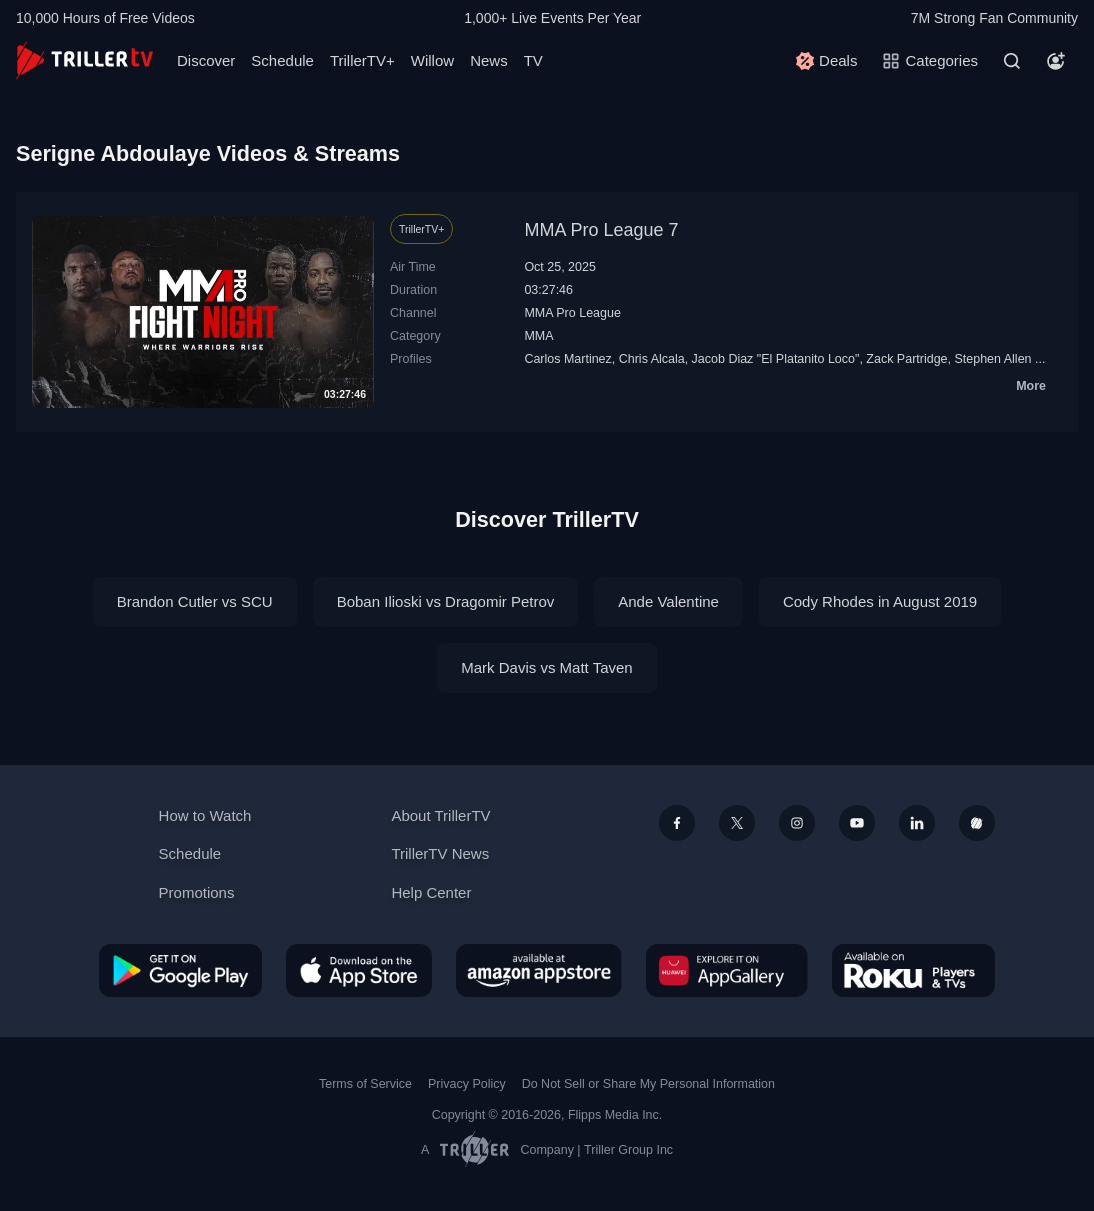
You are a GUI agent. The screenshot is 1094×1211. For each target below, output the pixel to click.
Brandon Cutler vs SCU (195, 601)
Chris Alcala (652, 359)
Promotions (197, 892)
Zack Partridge (906, 359)
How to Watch (205, 815)
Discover (206, 60)
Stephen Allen (992, 359)
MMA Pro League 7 (601, 230)
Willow (432, 60)
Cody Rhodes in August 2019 (880, 601)
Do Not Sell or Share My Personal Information (648, 1084)
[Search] (1012, 61)
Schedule (282, 60)
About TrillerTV (440, 815)
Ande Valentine (668, 601)
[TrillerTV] (84, 60)
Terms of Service (365, 1084)
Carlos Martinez (567, 359)
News (489, 60)
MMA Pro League (572, 313)
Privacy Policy (467, 1084)
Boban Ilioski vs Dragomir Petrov (446, 601)
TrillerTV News (440, 853)
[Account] (1056, 61)
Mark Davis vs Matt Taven (546, 667)
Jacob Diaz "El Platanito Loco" (776, 359)
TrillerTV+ (362, 60)
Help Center (431, 892)
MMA (538, 336)
